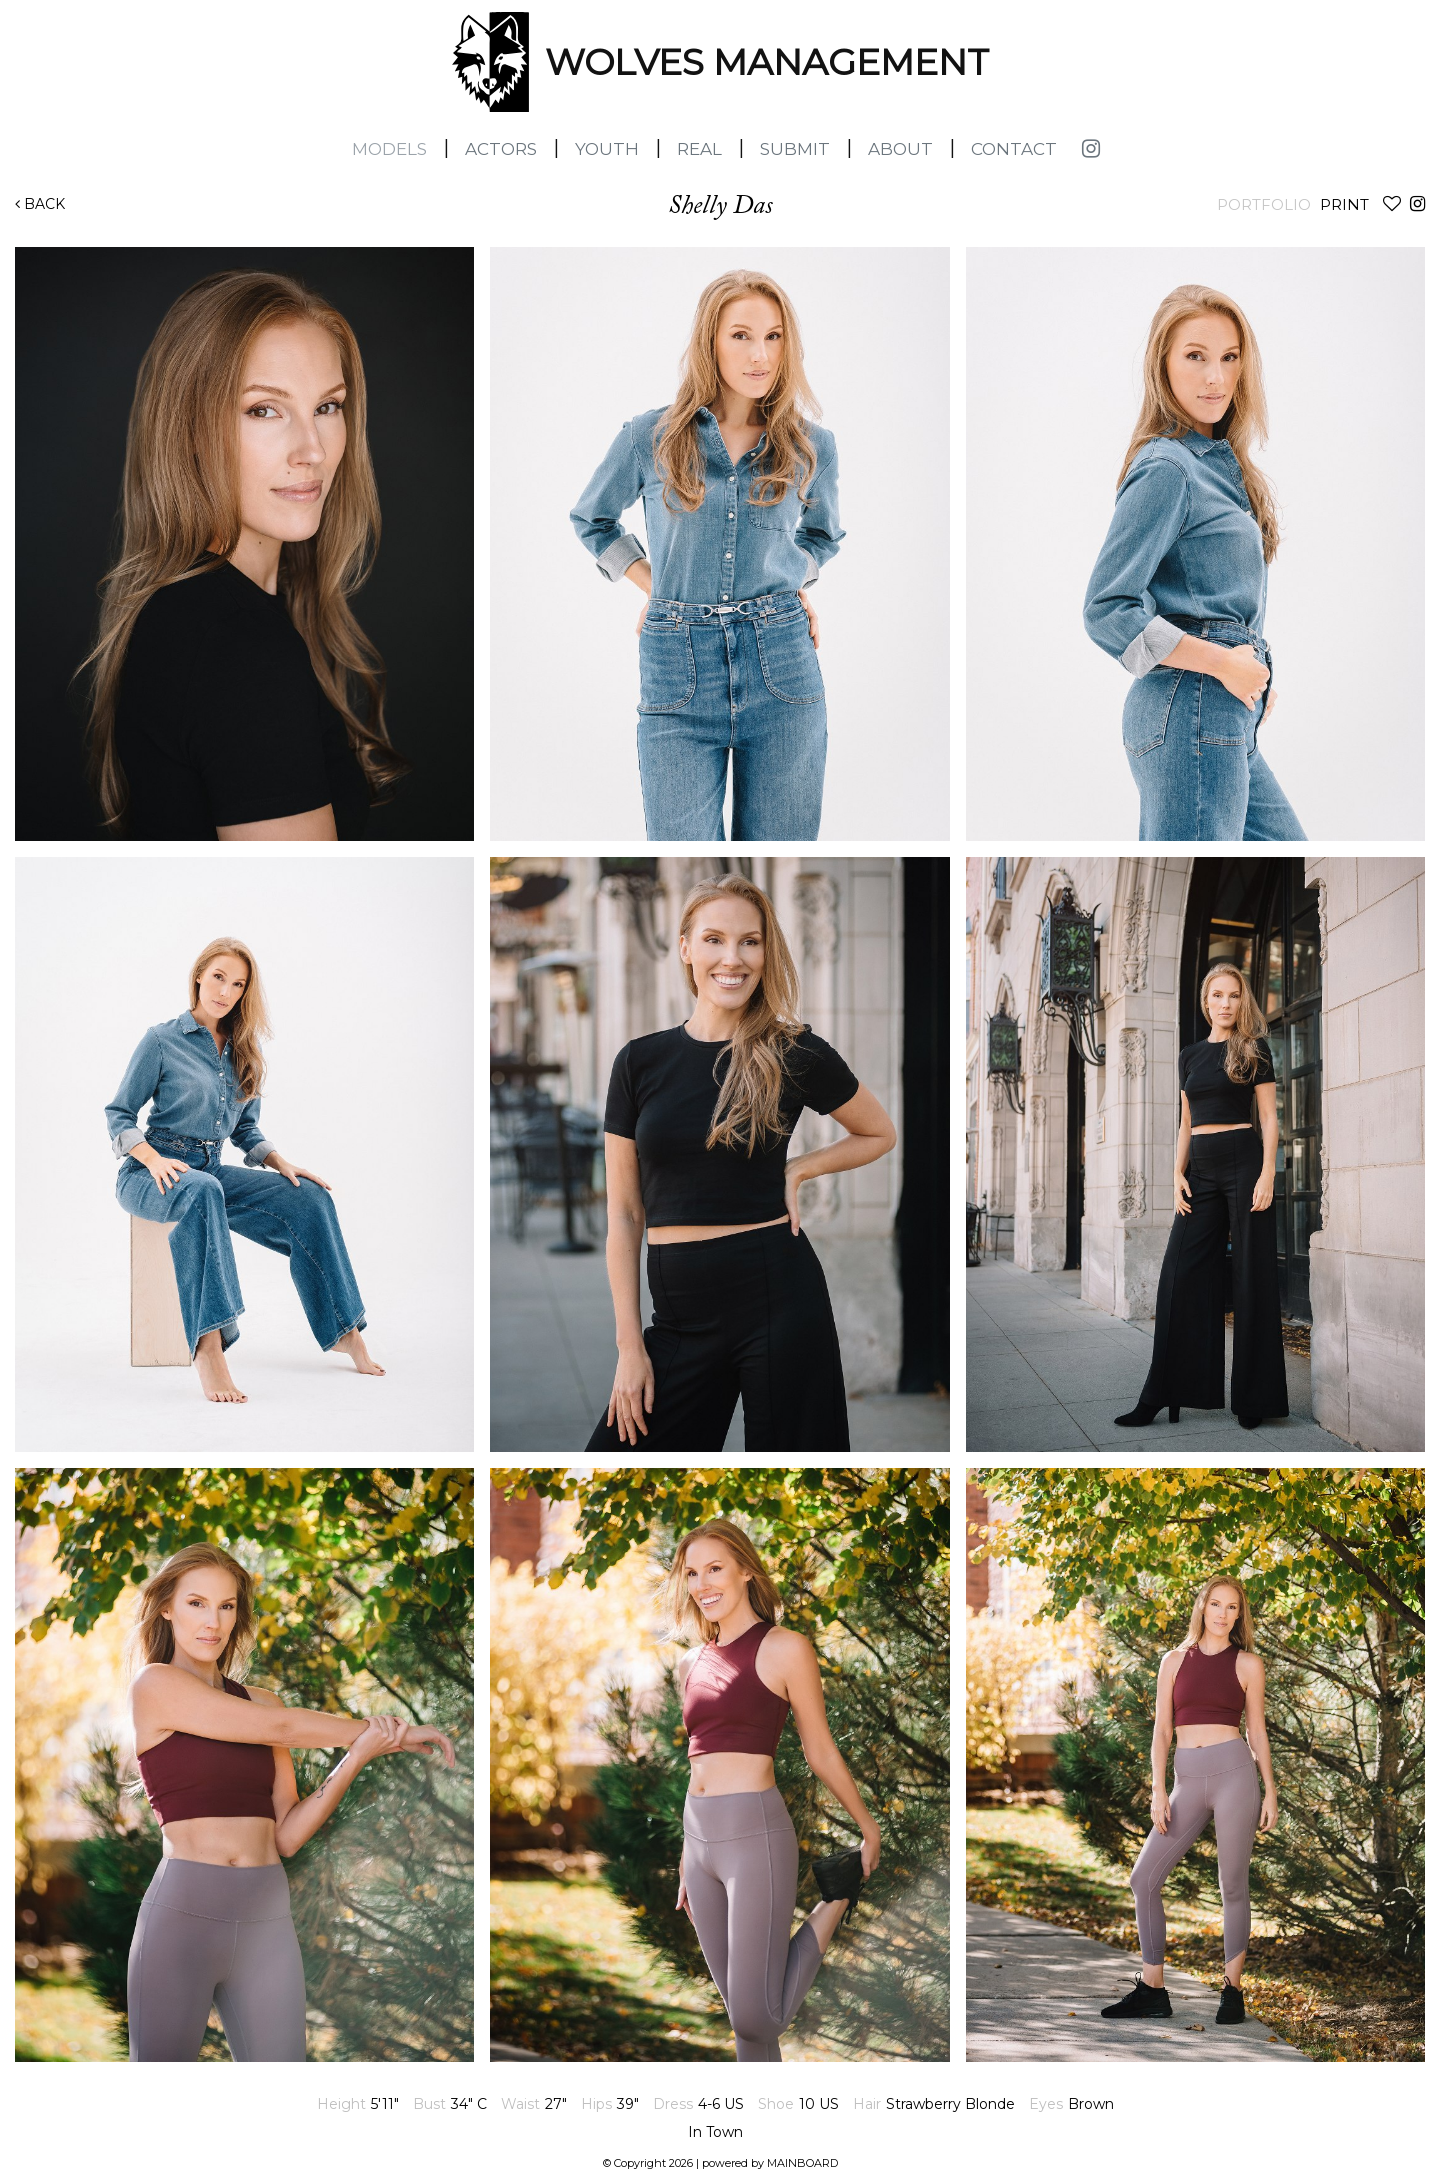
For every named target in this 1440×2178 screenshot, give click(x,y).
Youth (607, 149)
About (900, 149)
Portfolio (1264, 204)
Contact (1014, 149)
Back (40, 204)
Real (699, 149)
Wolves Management (490, 62)
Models (389, 149)
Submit (795, 149)
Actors (501, 149)
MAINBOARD (802, 2163)
